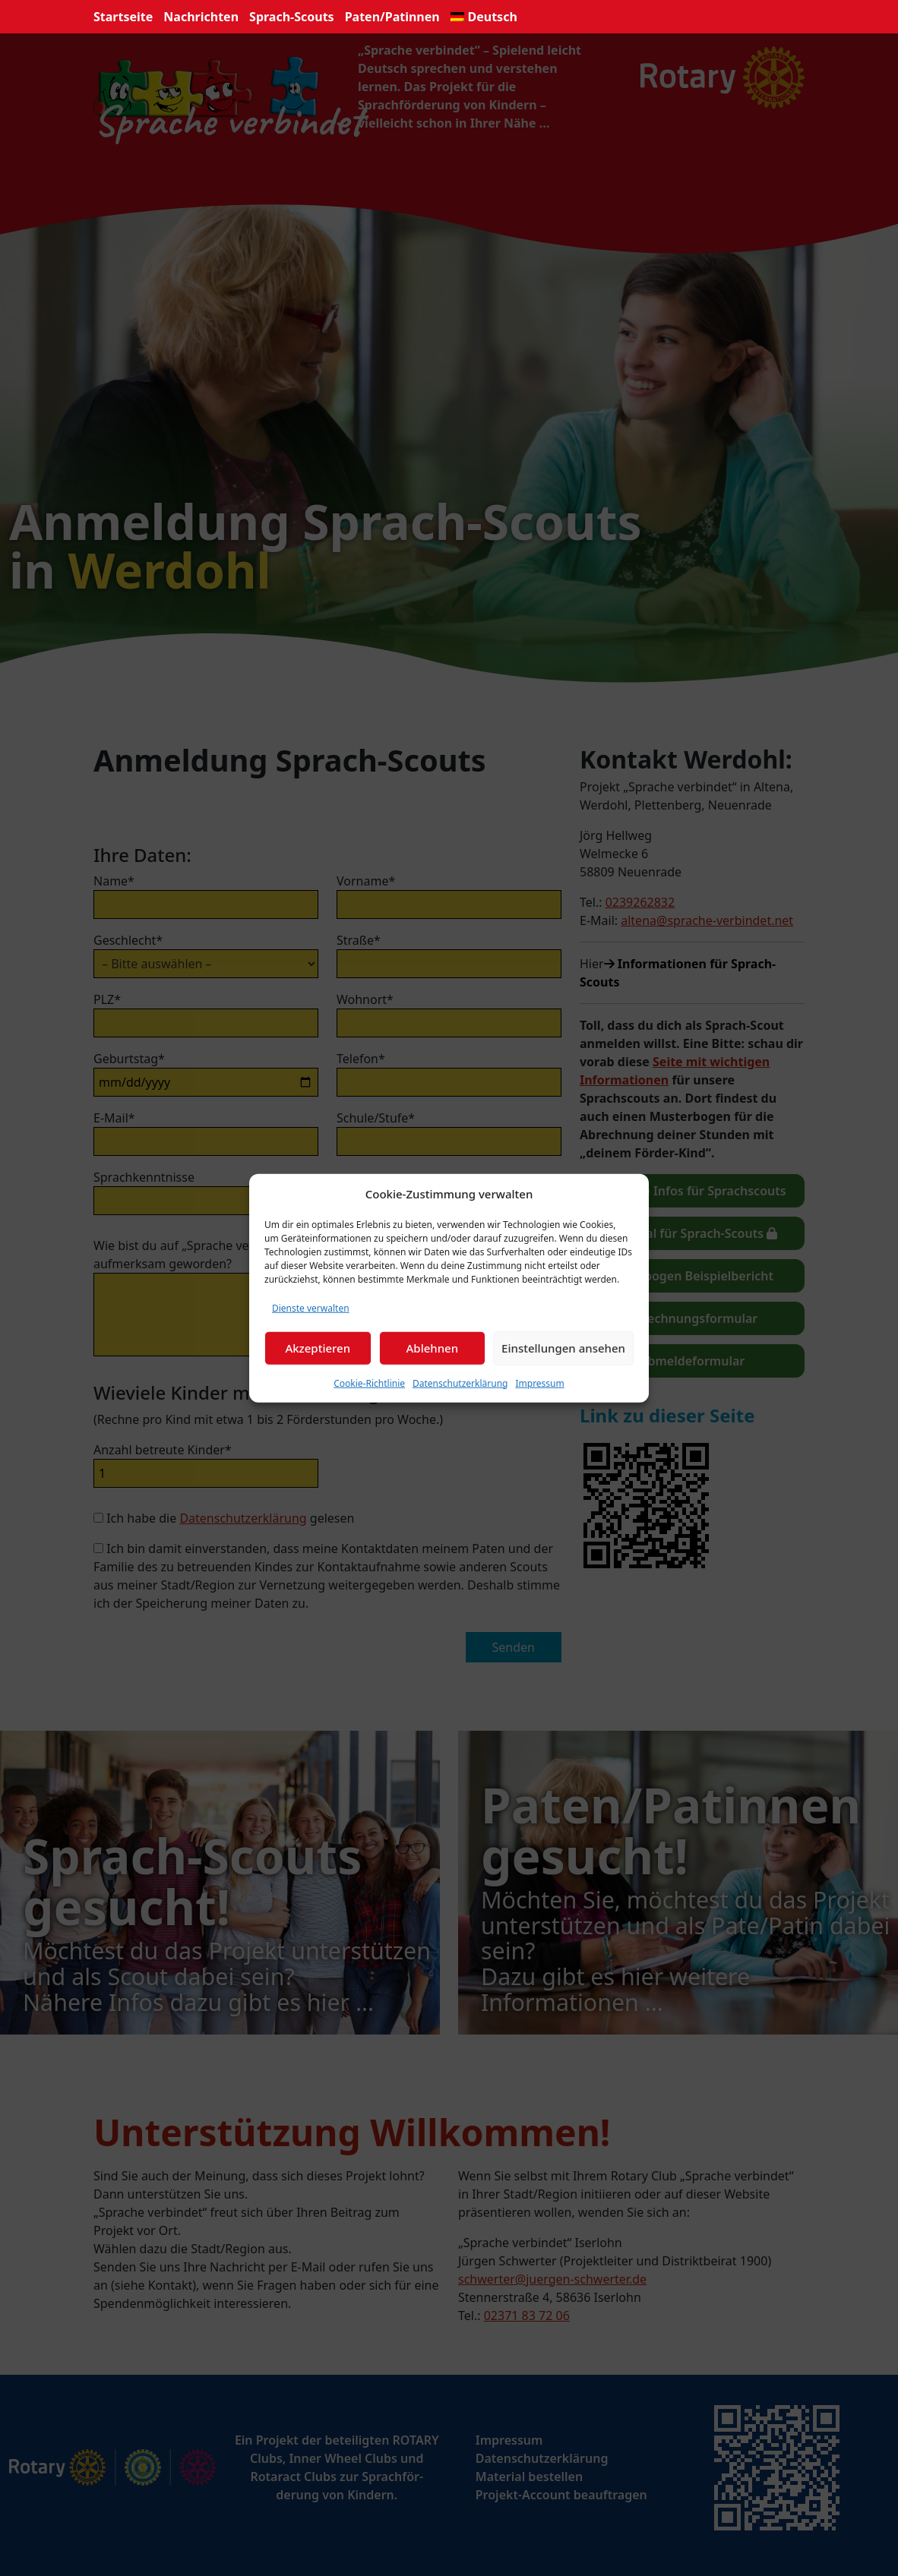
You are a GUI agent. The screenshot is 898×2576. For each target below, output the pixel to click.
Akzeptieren (317, 1348)
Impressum (539, 1382)
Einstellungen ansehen (563, 1348)
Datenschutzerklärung (460, 1382)
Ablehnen (432, 1348)
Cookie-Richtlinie (369, 1382)
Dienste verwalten (310, 1307)
